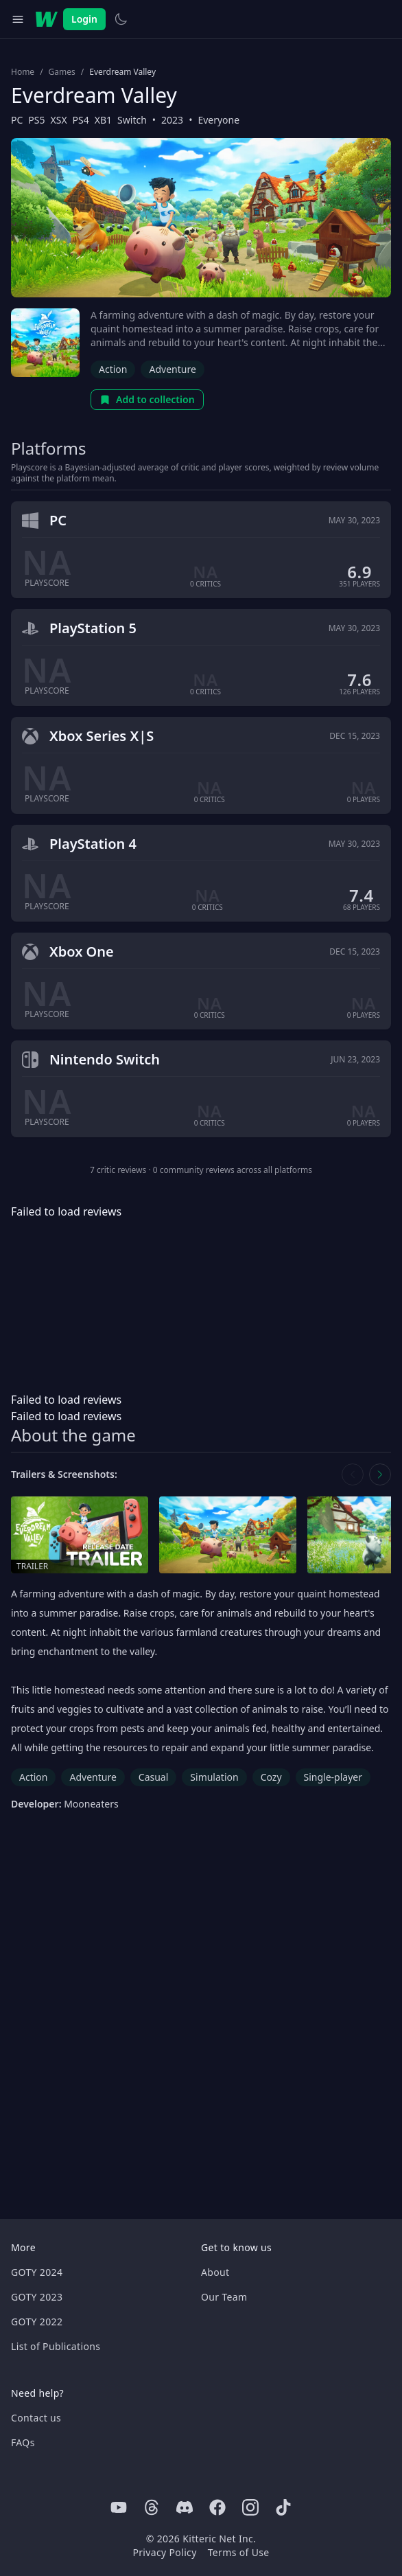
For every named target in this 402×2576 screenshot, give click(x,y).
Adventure (172, 369)
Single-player (333, 1776)
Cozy (271, 1776)
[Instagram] (250, 2507)
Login (84, 18)
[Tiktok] (283, 2507)
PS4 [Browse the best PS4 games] (81, 119)
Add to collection (147, 399)
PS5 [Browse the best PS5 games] (36, 119)
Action (113, 369)
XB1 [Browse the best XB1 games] (103, 119)
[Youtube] (118, 2507)
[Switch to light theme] (121, 19)
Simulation (214, 1776)
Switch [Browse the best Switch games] (132, 119)
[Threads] (151, 2507)
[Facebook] (217, 2507)
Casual (154, 1776)
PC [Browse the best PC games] (17, 119)
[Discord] (184, 2507)
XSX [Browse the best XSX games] (59, 119)
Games (62, 72)
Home (22, 72)
